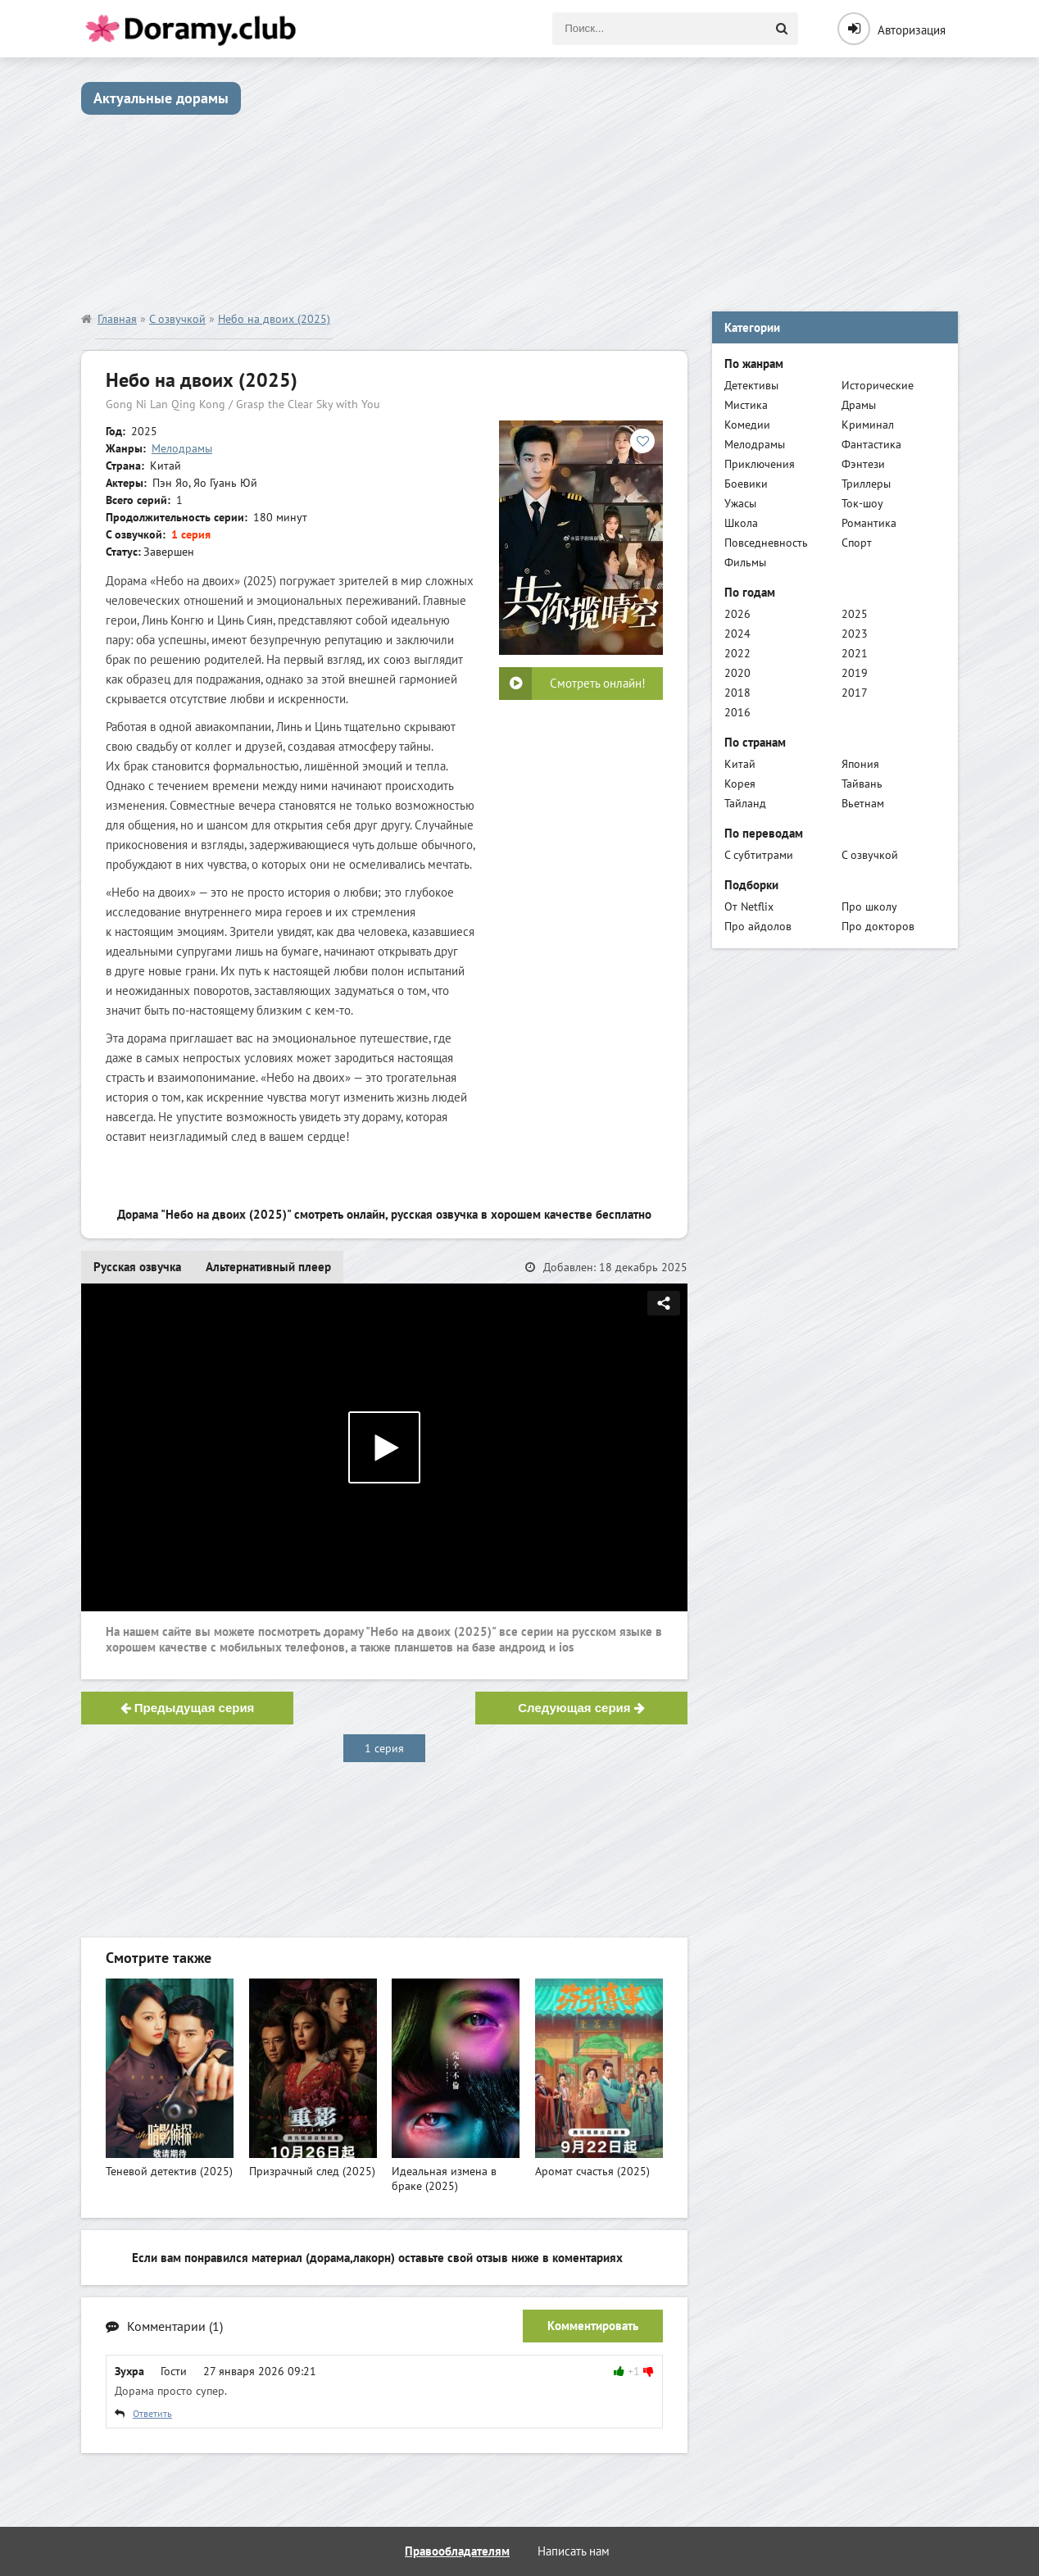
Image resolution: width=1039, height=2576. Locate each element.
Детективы (751, 385)
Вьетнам (863, 803)
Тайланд (745, 803)
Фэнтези (863, 464)
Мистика (746, 405)
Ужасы (740, 503)
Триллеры (866, 483)
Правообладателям (457, 2551)
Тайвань (862, 783)
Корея (739, 783)
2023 (855, 633)
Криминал (868, 424)
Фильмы (745, 562)
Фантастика (871, 444)
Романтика (869, 523)
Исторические (878, 385)
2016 (737, 712)
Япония (860, 763)
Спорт (857, 542)
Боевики (746, 483)
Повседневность (766, 542)
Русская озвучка (137, 1266)
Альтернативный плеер (268, 1266)
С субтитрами (758, 854)
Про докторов (878, 926)
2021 (855, 653)
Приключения (759, 464)
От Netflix (749, 906)
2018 (737, 692)
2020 (737, 673)
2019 (855, 673)
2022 (737, 653)
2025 (855, 614)
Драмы (859, 405)
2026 (737, 614)
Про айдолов (758, 926)
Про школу (869, 906)
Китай (739, 763)
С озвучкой (870, 854)
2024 (737, 633)
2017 (855, 692)
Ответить (152, 2413)
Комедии (747, 424)
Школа (741, 523)
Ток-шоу (862, 503)
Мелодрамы (182, 448)
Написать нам (574, 2551)
